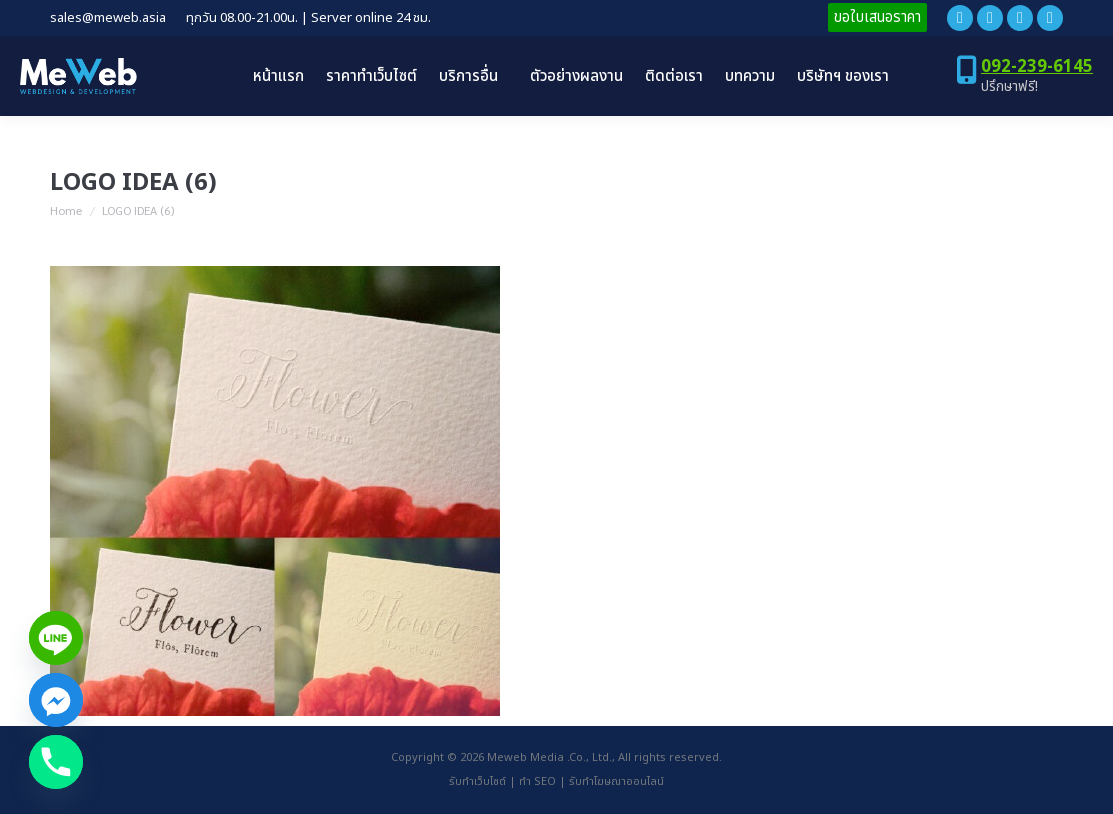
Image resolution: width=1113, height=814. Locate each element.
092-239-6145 (1037, 67)
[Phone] (56, 762)
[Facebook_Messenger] (56, 700)
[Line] (56, 638)
